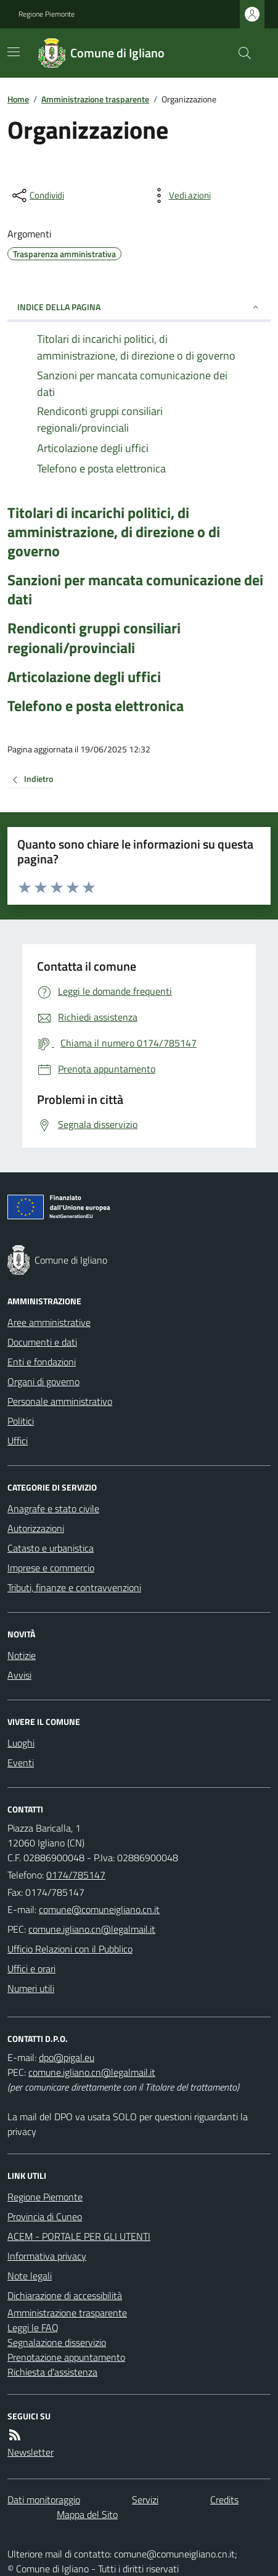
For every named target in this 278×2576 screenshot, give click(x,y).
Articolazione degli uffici (84, 676)
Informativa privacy (46, 2256)
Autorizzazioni (35, 1528)
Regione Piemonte (46, 14)
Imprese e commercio (50, 1567)
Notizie (21, 1655)
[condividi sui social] (37, 195)
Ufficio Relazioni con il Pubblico (70, 1948)
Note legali (29, 2275)
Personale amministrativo (59, 1401)
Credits (224, 2499)
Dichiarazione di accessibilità (64, 2295)
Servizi (145, 2499)
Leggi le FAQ (33, 2327)
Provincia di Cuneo (44, 2216)
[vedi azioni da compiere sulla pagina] (180, 195)
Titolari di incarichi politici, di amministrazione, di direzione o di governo (113, 532)
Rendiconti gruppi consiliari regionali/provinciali (94, 638)
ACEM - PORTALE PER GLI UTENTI (78, 2236)
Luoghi (21, 1742)
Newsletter (30, 2452)
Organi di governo (43, 1381)
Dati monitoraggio (43, 2499)
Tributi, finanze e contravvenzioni (74, 1587)
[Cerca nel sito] (240, 53)
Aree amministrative (49, 1322)
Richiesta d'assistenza (52, 2371)
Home (18, 99)
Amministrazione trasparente (95, 99)
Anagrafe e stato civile (53, 1508)
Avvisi (19, 1675)
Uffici (17, 1440)
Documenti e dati (42, 1342)
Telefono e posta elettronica (95, 705)
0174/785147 (75, 1874)
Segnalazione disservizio (56, 2342)
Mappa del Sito (87, 2514)
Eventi (20, 1762)
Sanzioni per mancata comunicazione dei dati (135, 589)
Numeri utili (30, 1988)
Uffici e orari (31, 1968)
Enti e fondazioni (41, 1361)
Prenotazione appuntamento (66, 2357)
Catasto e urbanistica (50, 1548)
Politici (20, 1421)
